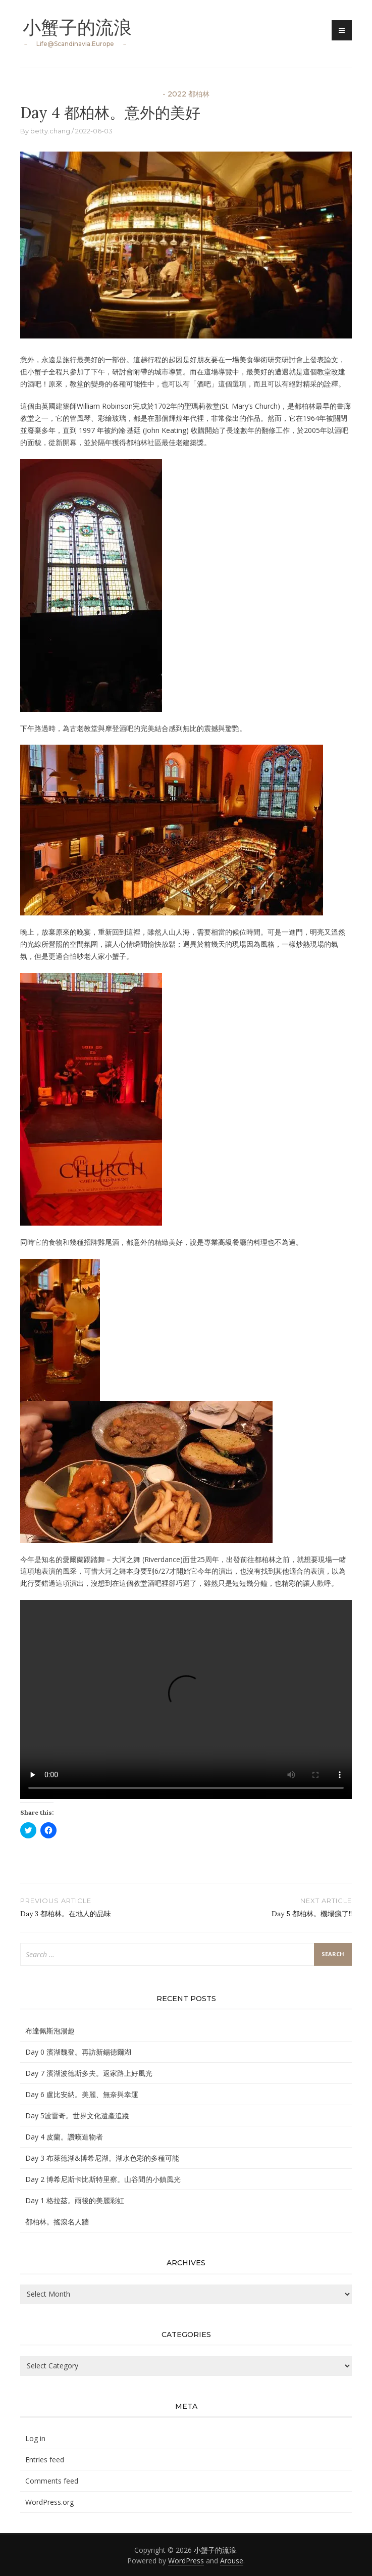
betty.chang (50, 131)
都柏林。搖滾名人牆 (57, 2221)
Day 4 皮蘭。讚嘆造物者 (64, 2137)
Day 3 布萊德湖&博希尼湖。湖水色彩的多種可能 (102, 2158)
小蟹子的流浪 (77, 27)
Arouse (231, 2560)
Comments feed (51, 2481)
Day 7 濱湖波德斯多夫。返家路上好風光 (88, 2073)
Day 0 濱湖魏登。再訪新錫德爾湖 (78, 2052)
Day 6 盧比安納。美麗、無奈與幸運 (81, 2094)
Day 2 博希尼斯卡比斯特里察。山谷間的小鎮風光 (103, 2179)
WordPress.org (49, 2502)
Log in (35, 2438)
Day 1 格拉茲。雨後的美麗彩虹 (74, 2200)
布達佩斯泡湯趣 (50, 2030)
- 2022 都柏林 (186, 94)
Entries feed (44, 2459)
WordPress (186, 2560)
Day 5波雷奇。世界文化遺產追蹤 (77, 2115)
